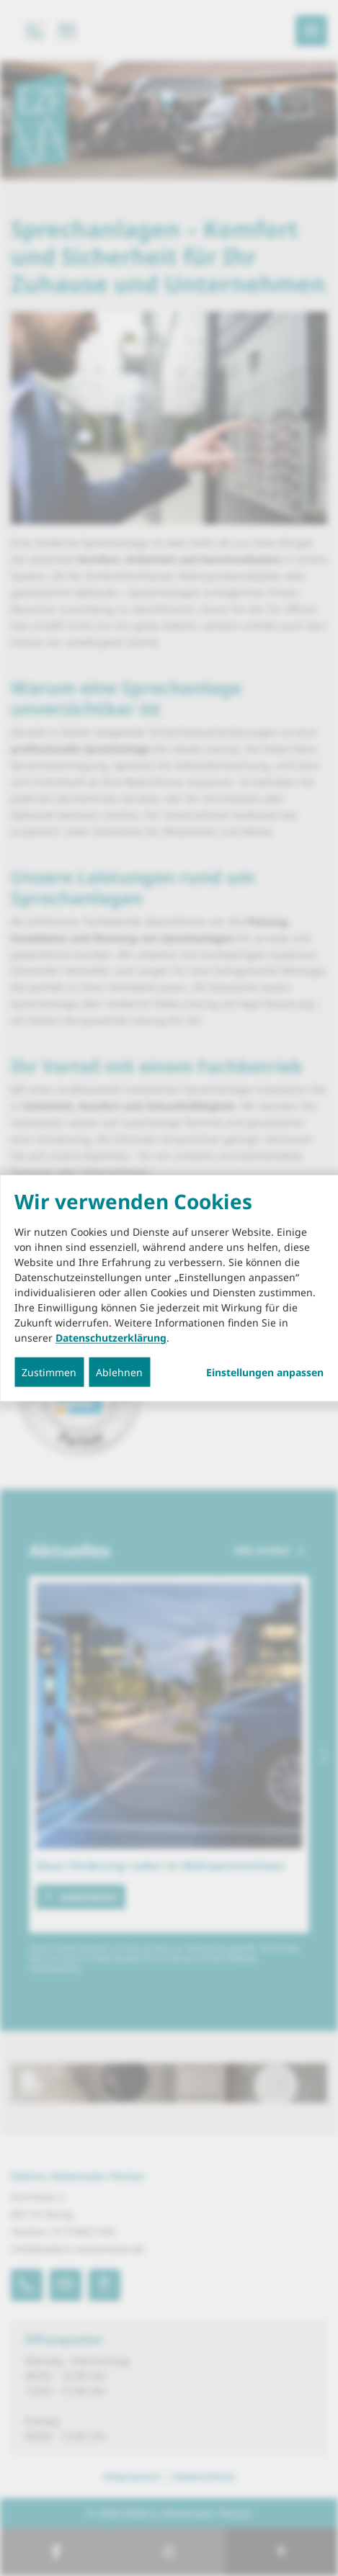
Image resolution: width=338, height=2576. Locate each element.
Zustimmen (49, 1372)
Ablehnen (119, 1372)
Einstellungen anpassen (265, 1372)
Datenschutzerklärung (110, 1338)
